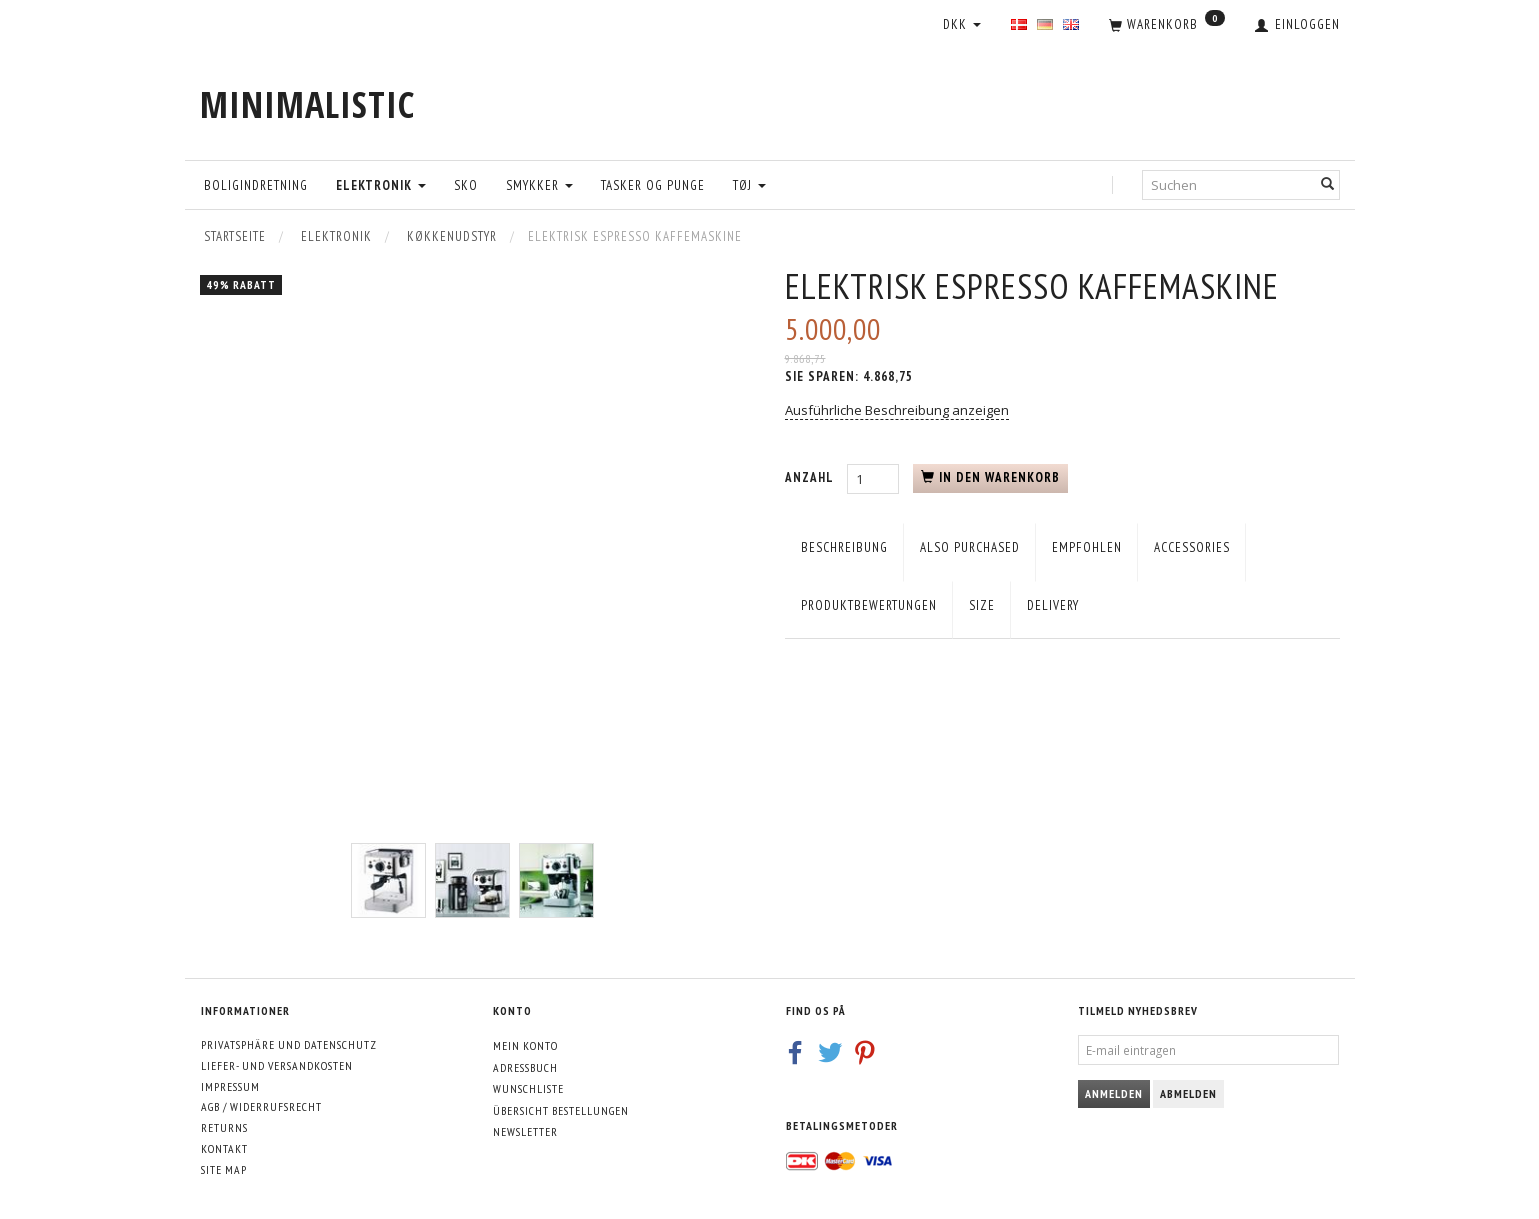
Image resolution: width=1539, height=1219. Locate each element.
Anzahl (811, 477)
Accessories (1192, 547)
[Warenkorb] (1167, 26)
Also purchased (970, 547)
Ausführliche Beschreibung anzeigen (897, 410)
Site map (224, 1169)
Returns (224, 1127)
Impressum (230, 1086)
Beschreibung (844, 547)
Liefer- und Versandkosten (277, 1065)
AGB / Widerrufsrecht (261, 1106)
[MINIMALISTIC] (307, 104)
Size (982, 605)
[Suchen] (1328, 184)
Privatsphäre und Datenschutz (289, 1044)
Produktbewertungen (869, 605)
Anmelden (1114, 1093)
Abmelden (1188, 1093)
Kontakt (224, 1148)
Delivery (1053, 605)
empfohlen (1087, 547)
